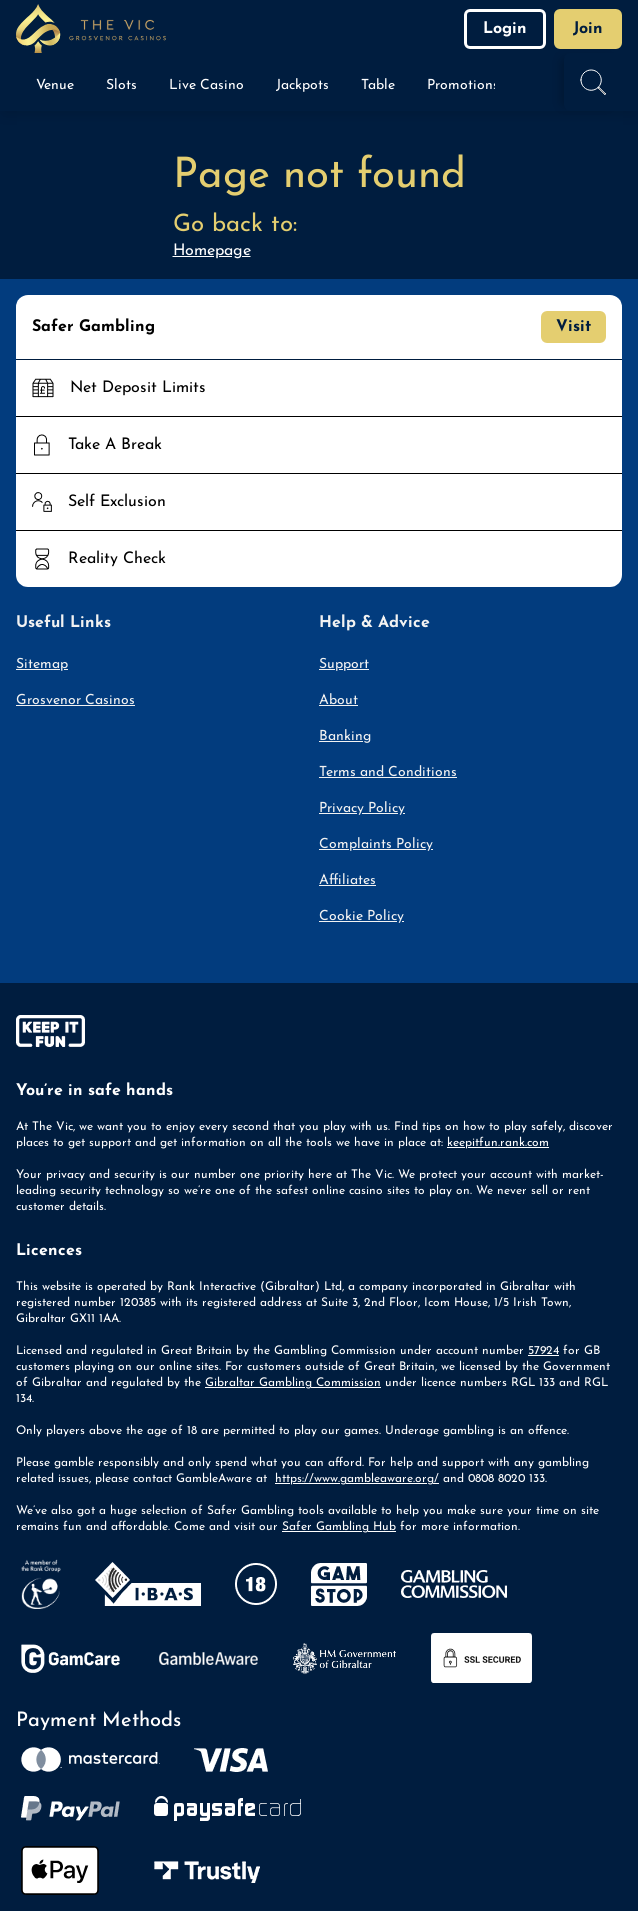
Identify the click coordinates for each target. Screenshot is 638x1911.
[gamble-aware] (319, 1035)
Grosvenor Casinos (75, 700)
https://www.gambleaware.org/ (357, 1479)
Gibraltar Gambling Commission (293, 1383)
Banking (345, 736)
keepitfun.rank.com (498, 1143)
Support (344, 664)
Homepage (212, 251)
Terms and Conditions (388, 772)
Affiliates (347, 880)
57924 (543, 1351)
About (338, 700)
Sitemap (42, 664)
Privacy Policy (362, 808)
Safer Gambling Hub (339, 1527)
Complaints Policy (376, 844)
